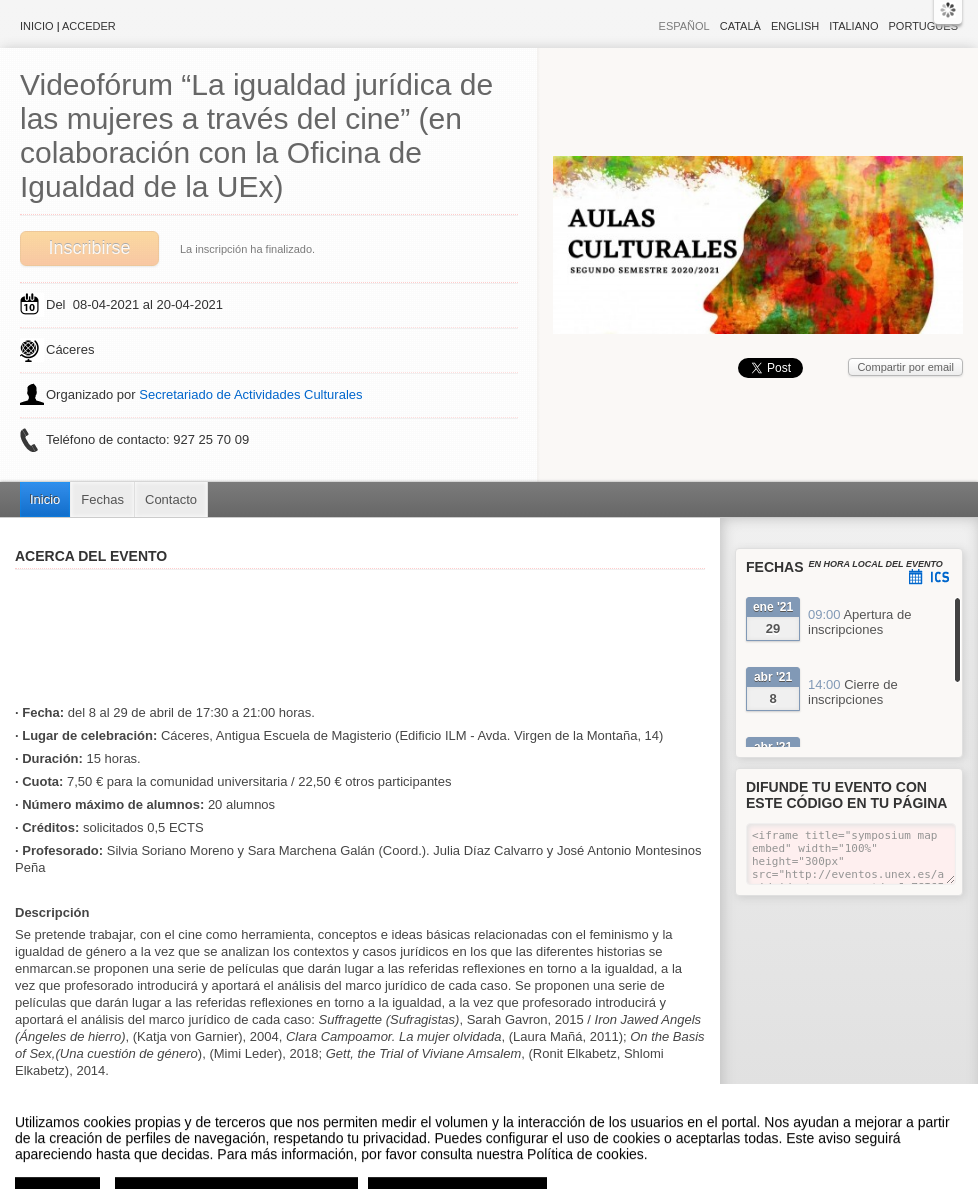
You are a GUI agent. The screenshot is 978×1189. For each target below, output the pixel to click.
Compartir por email (905, 367)
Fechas (102, 499)
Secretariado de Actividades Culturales (250, 394)
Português (923, 26)
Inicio (37, 26)
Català (740, 26)
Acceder (89, 26)
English (795, 26)
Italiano (853, 26)
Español (684, 26)
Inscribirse (89, 248)
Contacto (171, 499)
